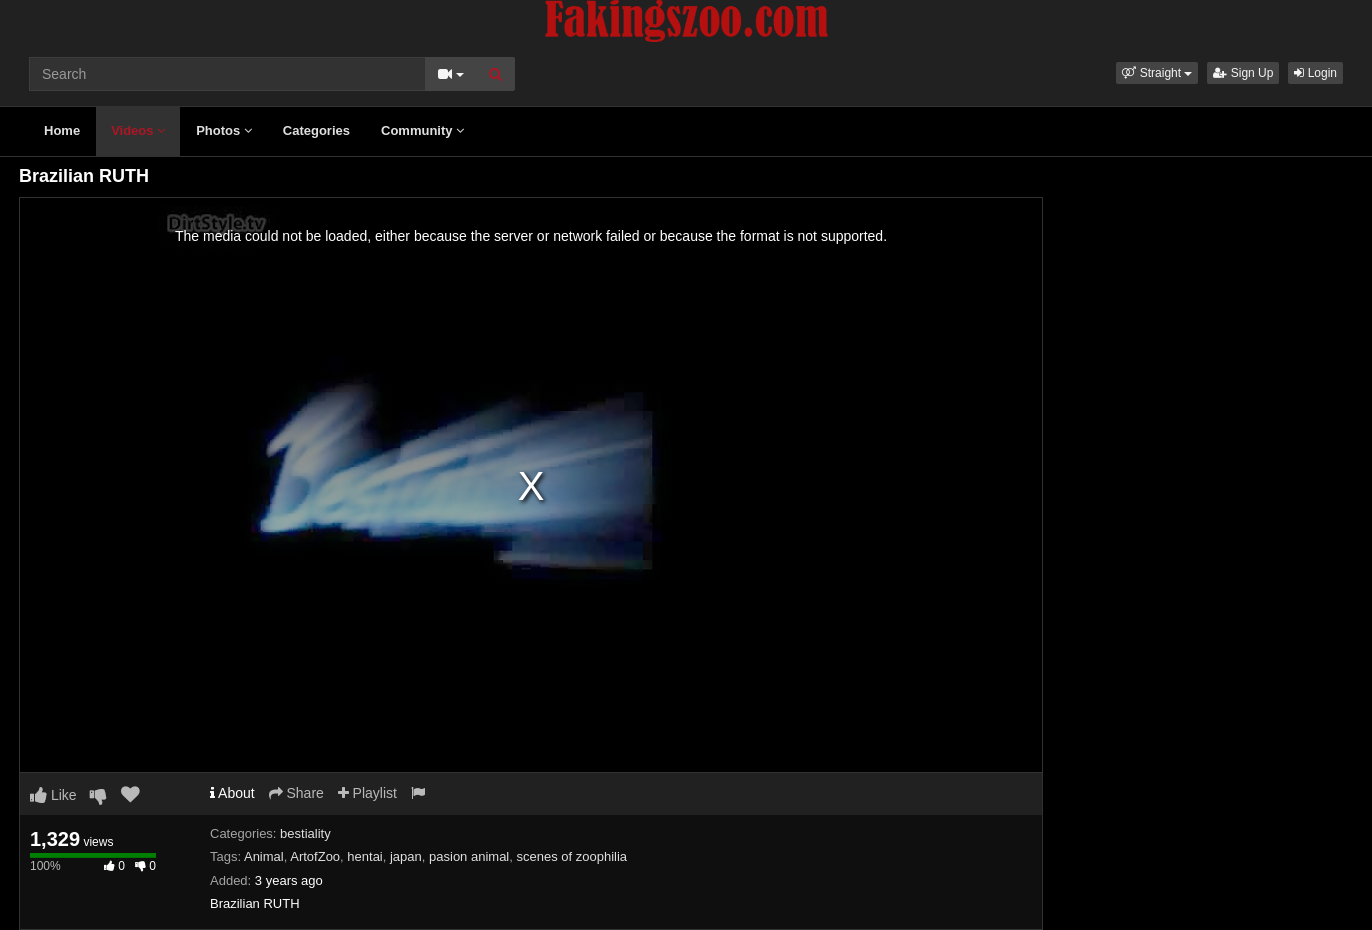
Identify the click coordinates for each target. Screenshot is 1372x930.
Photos (224, 130)
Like (53, 795)
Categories (316, 130)
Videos (138, 130)
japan (406, 856)
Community (422, 130)
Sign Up (1243, 73)
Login (1315, 73)
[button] (1157, 73)
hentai (364, 856)
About (232, 793)
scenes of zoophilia (571, 856)
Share (296, 793)
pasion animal (469, 856)
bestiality (305, 833)
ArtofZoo (315, 856)
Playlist (367, 793)
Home (62, 130)
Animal (264, 856)
